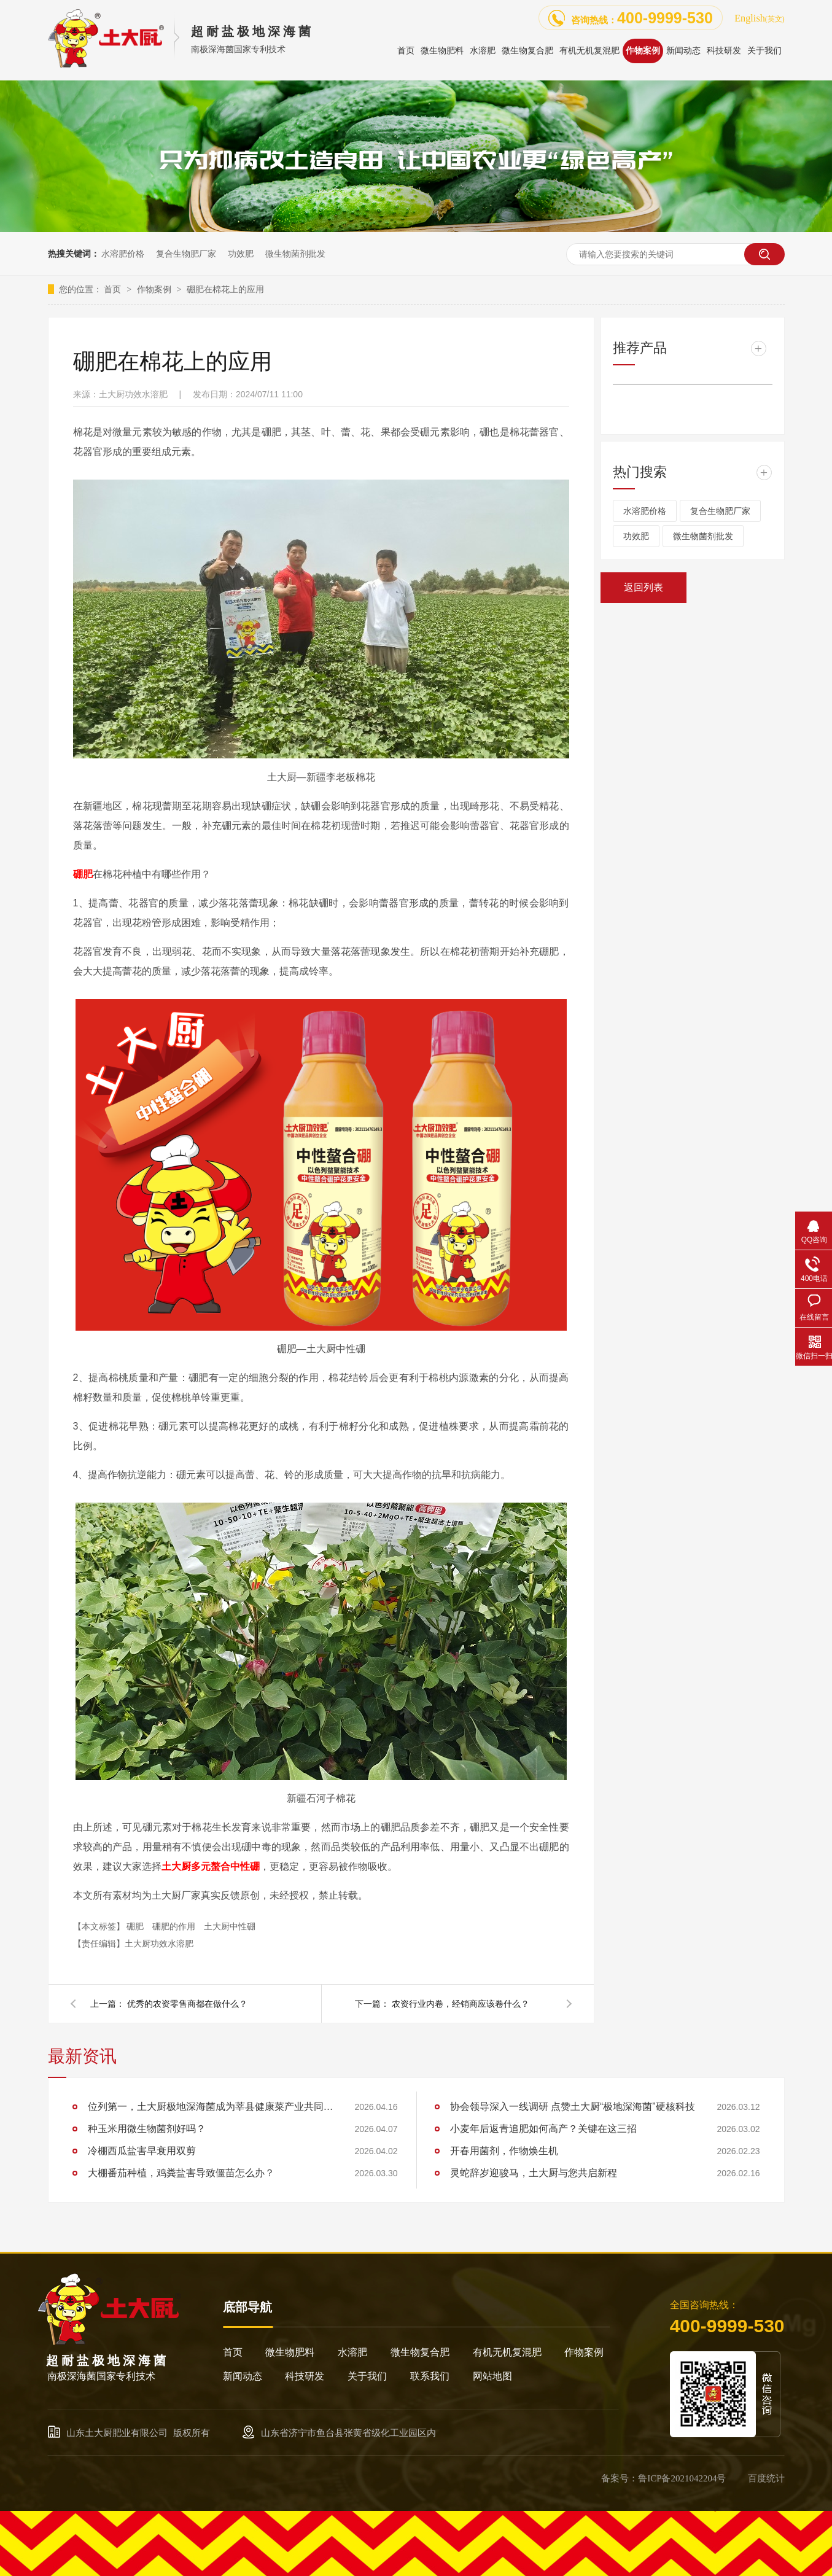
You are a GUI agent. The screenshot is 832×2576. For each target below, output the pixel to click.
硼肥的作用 (175, 1926)
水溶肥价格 (122, 254)
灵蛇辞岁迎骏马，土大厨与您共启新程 (533, 2173)
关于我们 (367, 2376)
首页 (113, 289)
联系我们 (429, 2376)
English (759, 18)
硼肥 (136, 1926)
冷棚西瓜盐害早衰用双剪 (142, 2151)
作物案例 (155, 289)
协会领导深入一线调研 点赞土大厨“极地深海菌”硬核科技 (572, 2106)
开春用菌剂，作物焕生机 (504, 2151)
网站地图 (492, 2376)
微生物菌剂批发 (295, 254)
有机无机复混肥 (507, 2352)
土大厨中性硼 (229, 1926)
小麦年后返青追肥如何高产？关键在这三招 (543, 2128)
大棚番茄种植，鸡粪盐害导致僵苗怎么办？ (181, 2173)
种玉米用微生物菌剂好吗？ (147, 2128)
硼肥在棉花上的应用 (225, 289)
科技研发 (304, 2376)
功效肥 (241, 254)
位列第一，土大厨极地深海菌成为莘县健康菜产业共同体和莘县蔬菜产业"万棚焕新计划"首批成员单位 (210, 2106)
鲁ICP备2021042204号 (682, 2478)
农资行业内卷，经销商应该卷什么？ (460, 2004)
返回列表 (643, 587)
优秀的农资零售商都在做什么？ (187, 2004)
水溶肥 (352, 2352)
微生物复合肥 (420, 2352)
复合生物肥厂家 (186, 254)
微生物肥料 (289, 2352)
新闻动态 (242, 2376)
